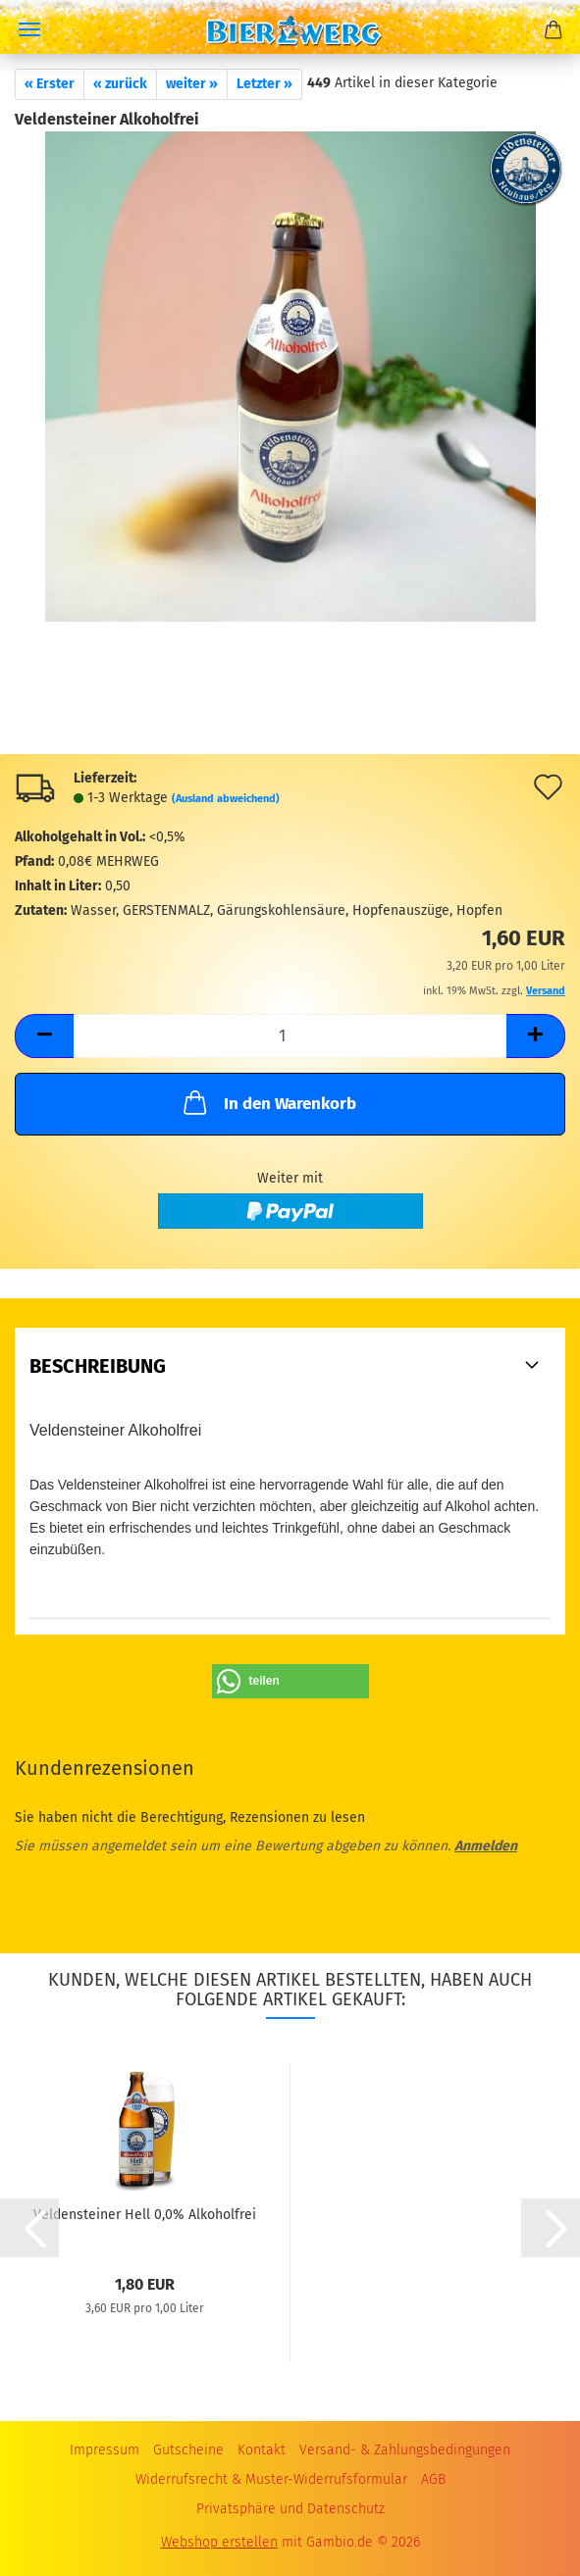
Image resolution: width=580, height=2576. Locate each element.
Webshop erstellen (219, 2542)
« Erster (50, 84)
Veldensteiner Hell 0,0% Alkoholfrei (144, 2214)
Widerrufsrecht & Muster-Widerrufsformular (271, 2479)
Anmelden (485, 1846)
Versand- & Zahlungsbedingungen (404, 2450)
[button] (44, 1036)
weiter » (192, 84)
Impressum (104, 2450)
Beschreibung (97, 1366)
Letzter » (264, 84)
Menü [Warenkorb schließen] (29, 29)
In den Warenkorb (268, 1102)
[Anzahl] (290, 1036)
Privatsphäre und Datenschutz (290, 2508)
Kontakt (261, 2450)
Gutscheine (188, 2450)
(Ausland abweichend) (226, 798)
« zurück (120, 84)
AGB (433, 2479)
